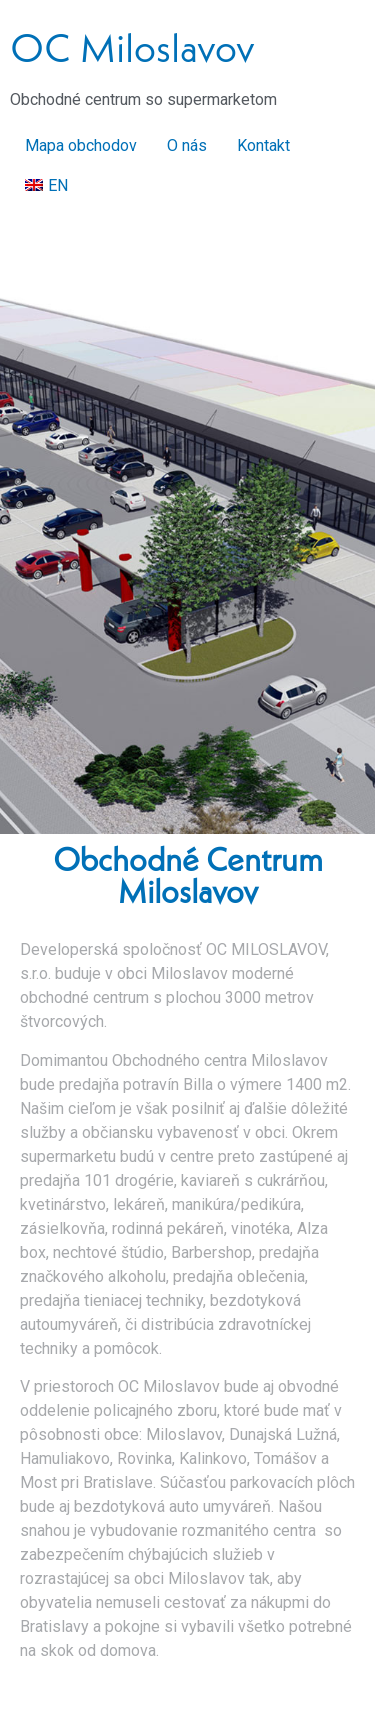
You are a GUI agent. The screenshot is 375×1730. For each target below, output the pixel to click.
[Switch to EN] (46, 186)
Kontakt (263, 145)
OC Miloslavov (132, 47)
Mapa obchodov (81, 145)
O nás (187, 145)
